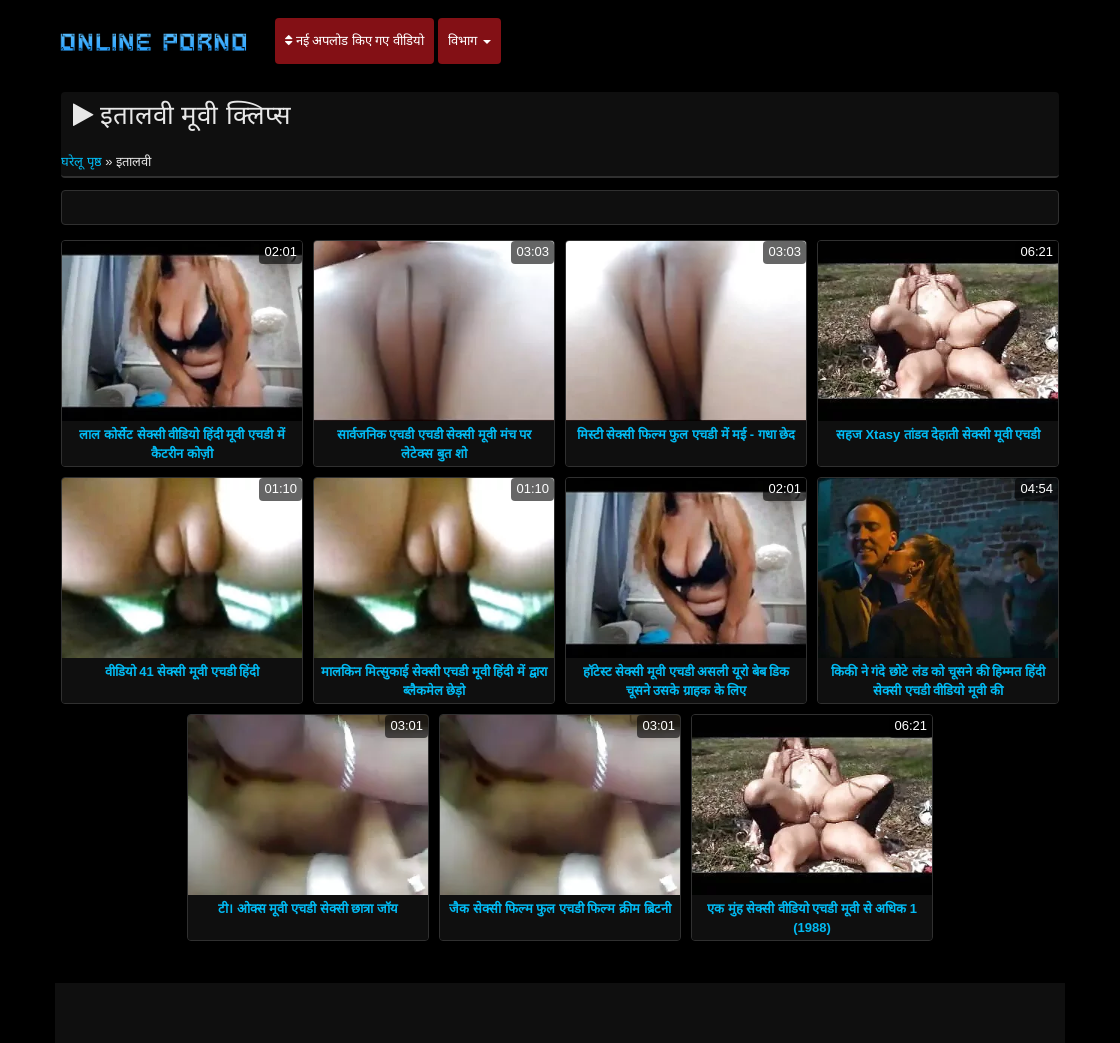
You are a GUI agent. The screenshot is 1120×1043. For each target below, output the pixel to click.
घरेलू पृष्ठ (83, 161)
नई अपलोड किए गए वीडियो (354, 40)
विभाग (469, 40)
